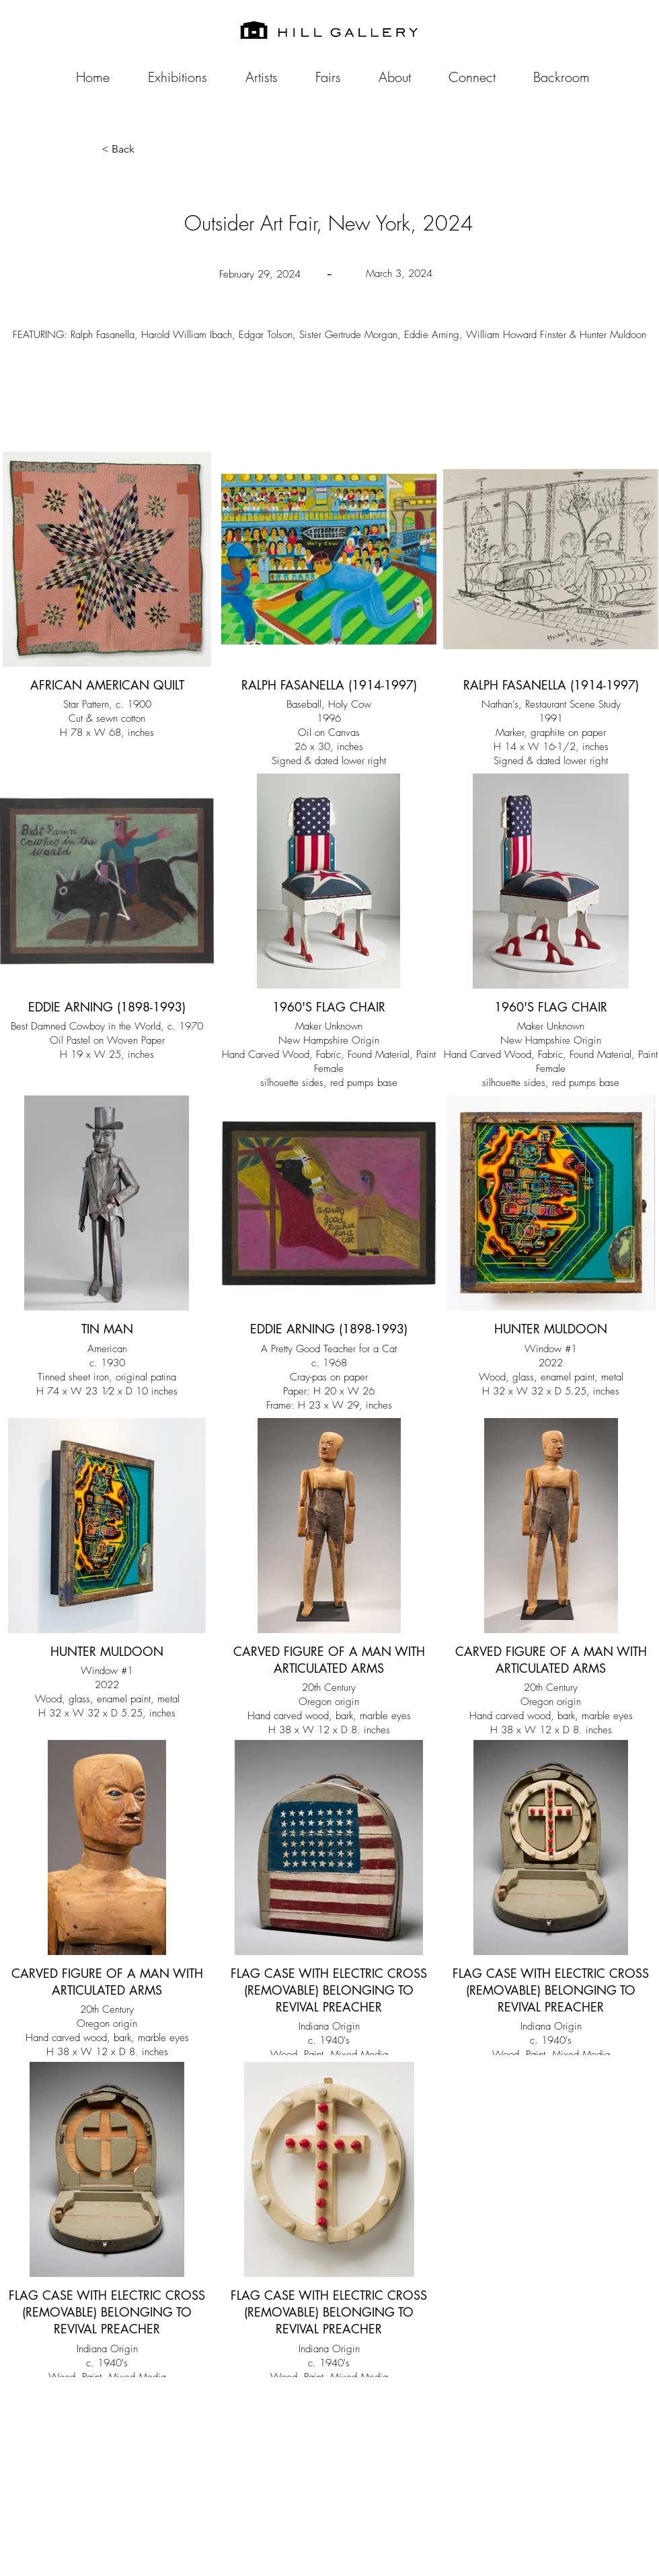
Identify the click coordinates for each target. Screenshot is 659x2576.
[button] (146, 149)
